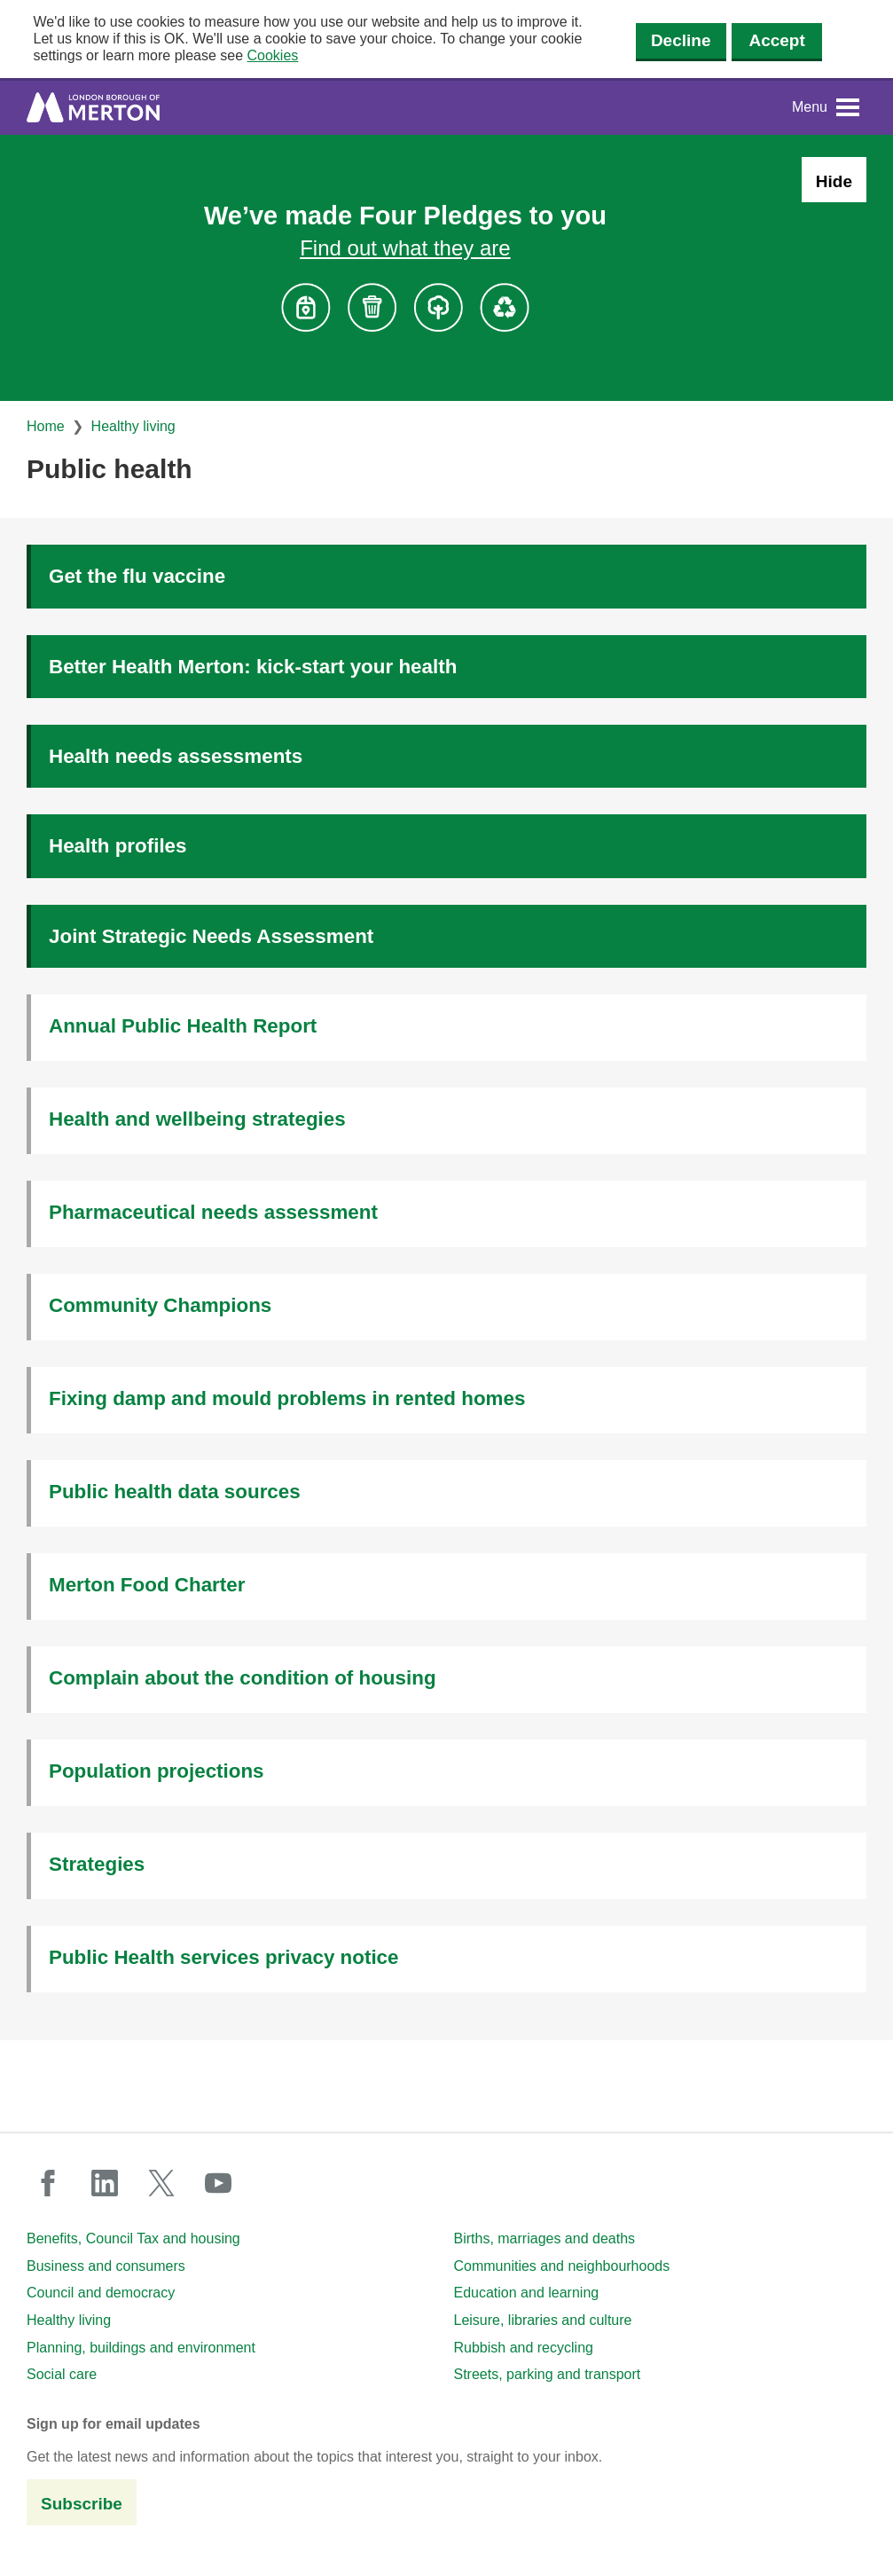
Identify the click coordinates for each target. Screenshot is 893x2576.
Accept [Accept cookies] (776, 40)
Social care (62, 2374)
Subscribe (81, 2503)
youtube (218, 2183)
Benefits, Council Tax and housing (133, 2238)
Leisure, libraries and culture (543, 2320)
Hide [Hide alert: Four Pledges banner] (834, 181)
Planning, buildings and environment (141, 2347)
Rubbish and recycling (523, 2347)
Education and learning (526, 2292)
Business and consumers (106, 2266)
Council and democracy (101, 2292)
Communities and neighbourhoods (562, 2266)
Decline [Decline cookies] (681, 40)
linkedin (104, 2183)
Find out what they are (405, 248)
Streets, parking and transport (547, 2374)
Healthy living (133, 426)
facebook (48, 2183)
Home (46, 426)
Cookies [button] (273, 55)
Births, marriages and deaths (545, 2238)
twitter (161, 2183)
